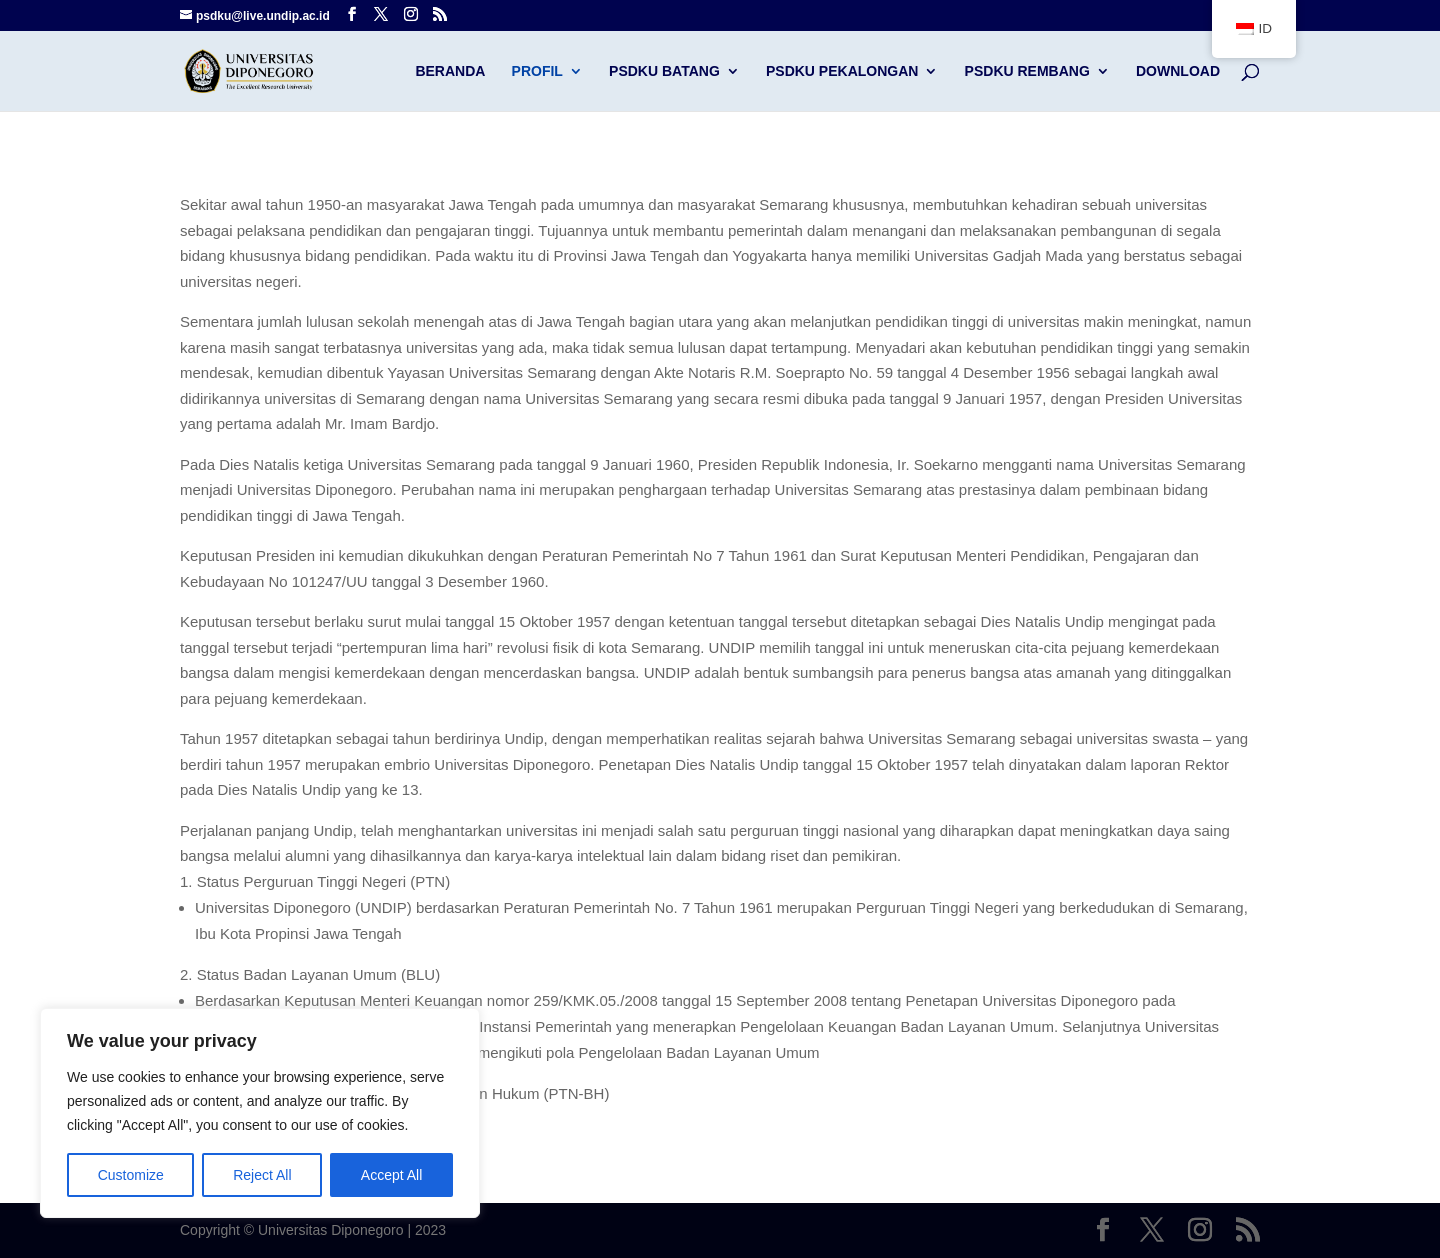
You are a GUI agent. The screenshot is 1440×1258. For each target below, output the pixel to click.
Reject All (262, 1175)
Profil (537, 71)
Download (1178, 71)
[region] (260, 1113)
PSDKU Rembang (1027, 71)
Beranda (450, 71)
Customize (131, 1175)
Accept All (391, 1175)
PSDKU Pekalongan (842, 71)
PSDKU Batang (664, 71)
